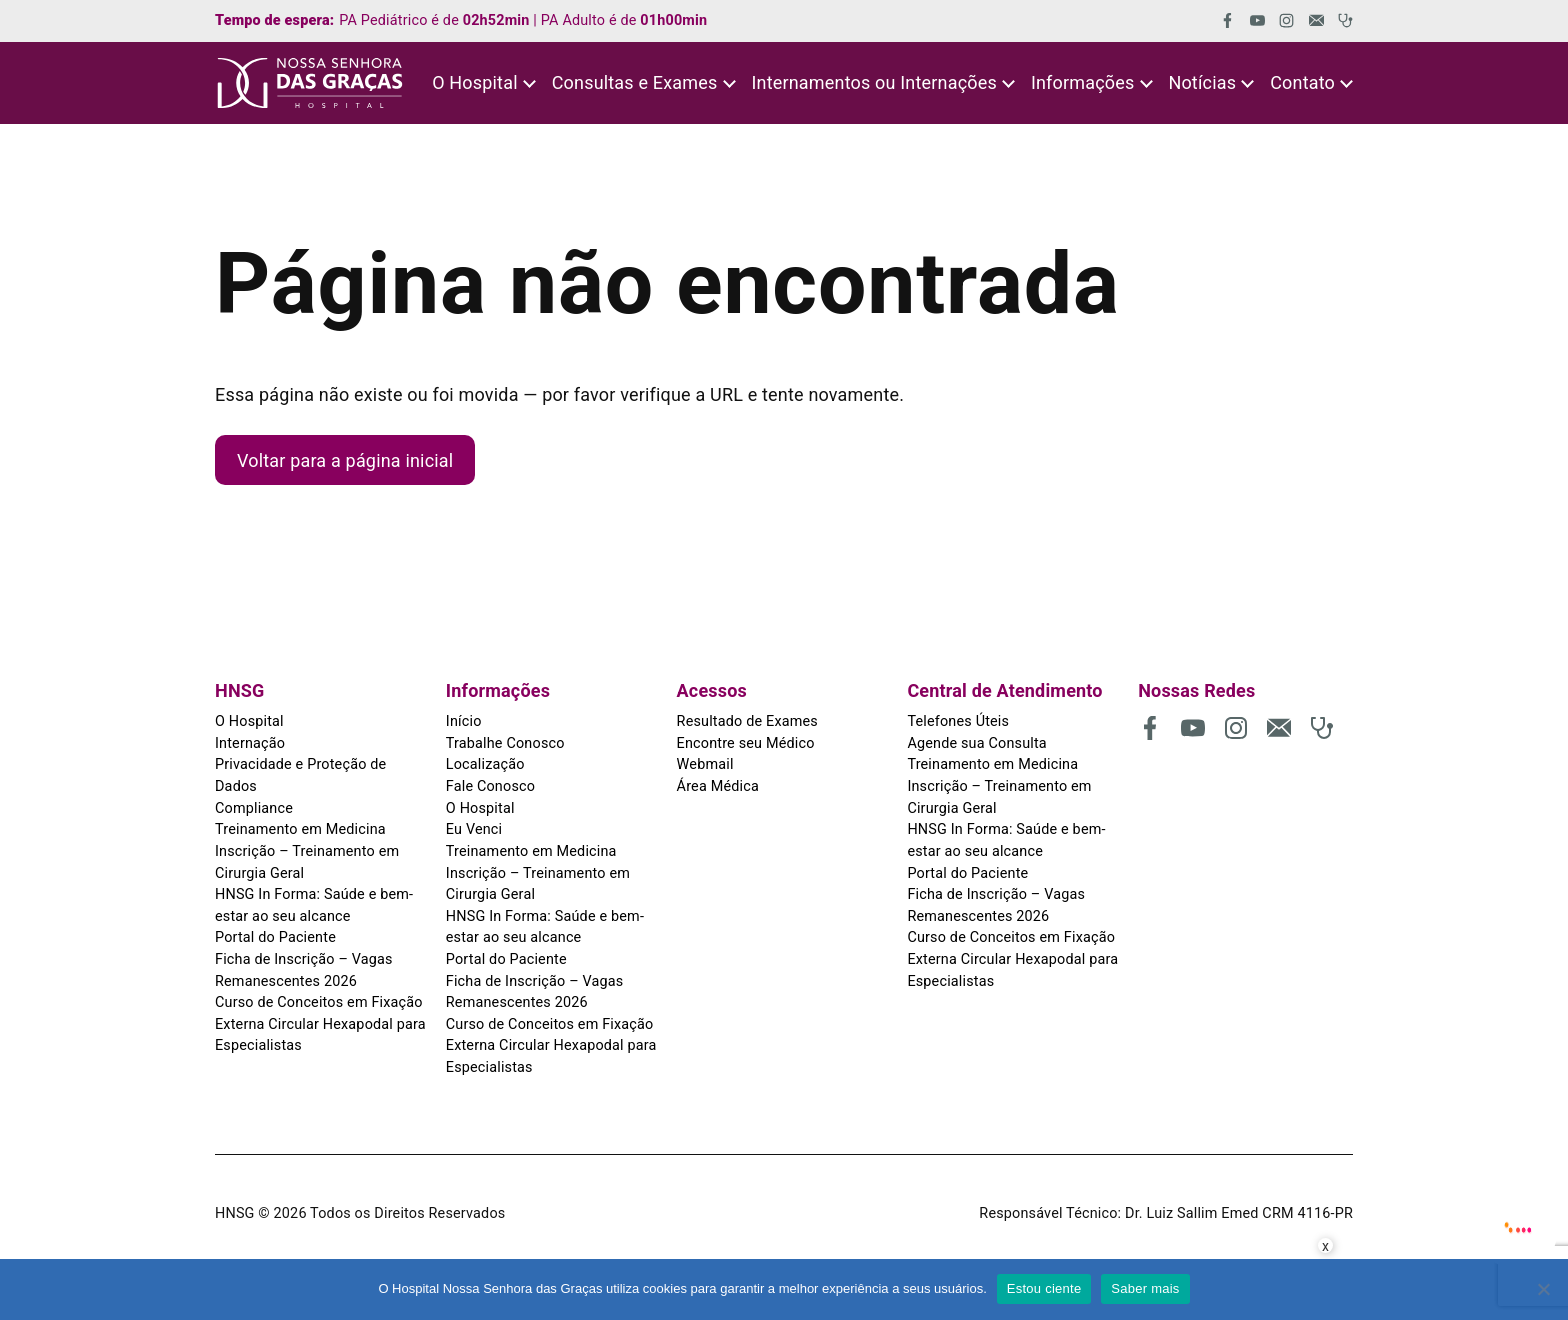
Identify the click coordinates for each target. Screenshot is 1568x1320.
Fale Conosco (490, 786)
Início (464, 721)
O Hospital (249, 721)
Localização (485, 764)
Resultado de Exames (747, 721)
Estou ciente (1044, 1288)
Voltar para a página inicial (345, 460)
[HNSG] (310, 83)
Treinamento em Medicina (300, 829)
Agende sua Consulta (976, 743)
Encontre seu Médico (746, 743)
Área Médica (718, 786)
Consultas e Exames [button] (635, 82)
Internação (250, 743)
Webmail (705, 764)
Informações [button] (1083, 82)
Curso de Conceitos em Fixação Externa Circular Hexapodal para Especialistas (320, 1024)
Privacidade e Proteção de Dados (300, 775)
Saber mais (1145, 1288)
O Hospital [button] (475, 82)
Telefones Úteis (958, 721)
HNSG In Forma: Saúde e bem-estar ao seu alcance (314, 905)
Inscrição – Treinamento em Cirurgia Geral (307, 862)
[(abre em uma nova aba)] (1220, 20)
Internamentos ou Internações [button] (873, 82)
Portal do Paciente (275, 937)
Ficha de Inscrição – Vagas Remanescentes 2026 (304, 970)
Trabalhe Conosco (505, 743)
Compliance (254, 808)
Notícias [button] (1202, 82)
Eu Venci (474, 829)
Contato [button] (1302, 82)
